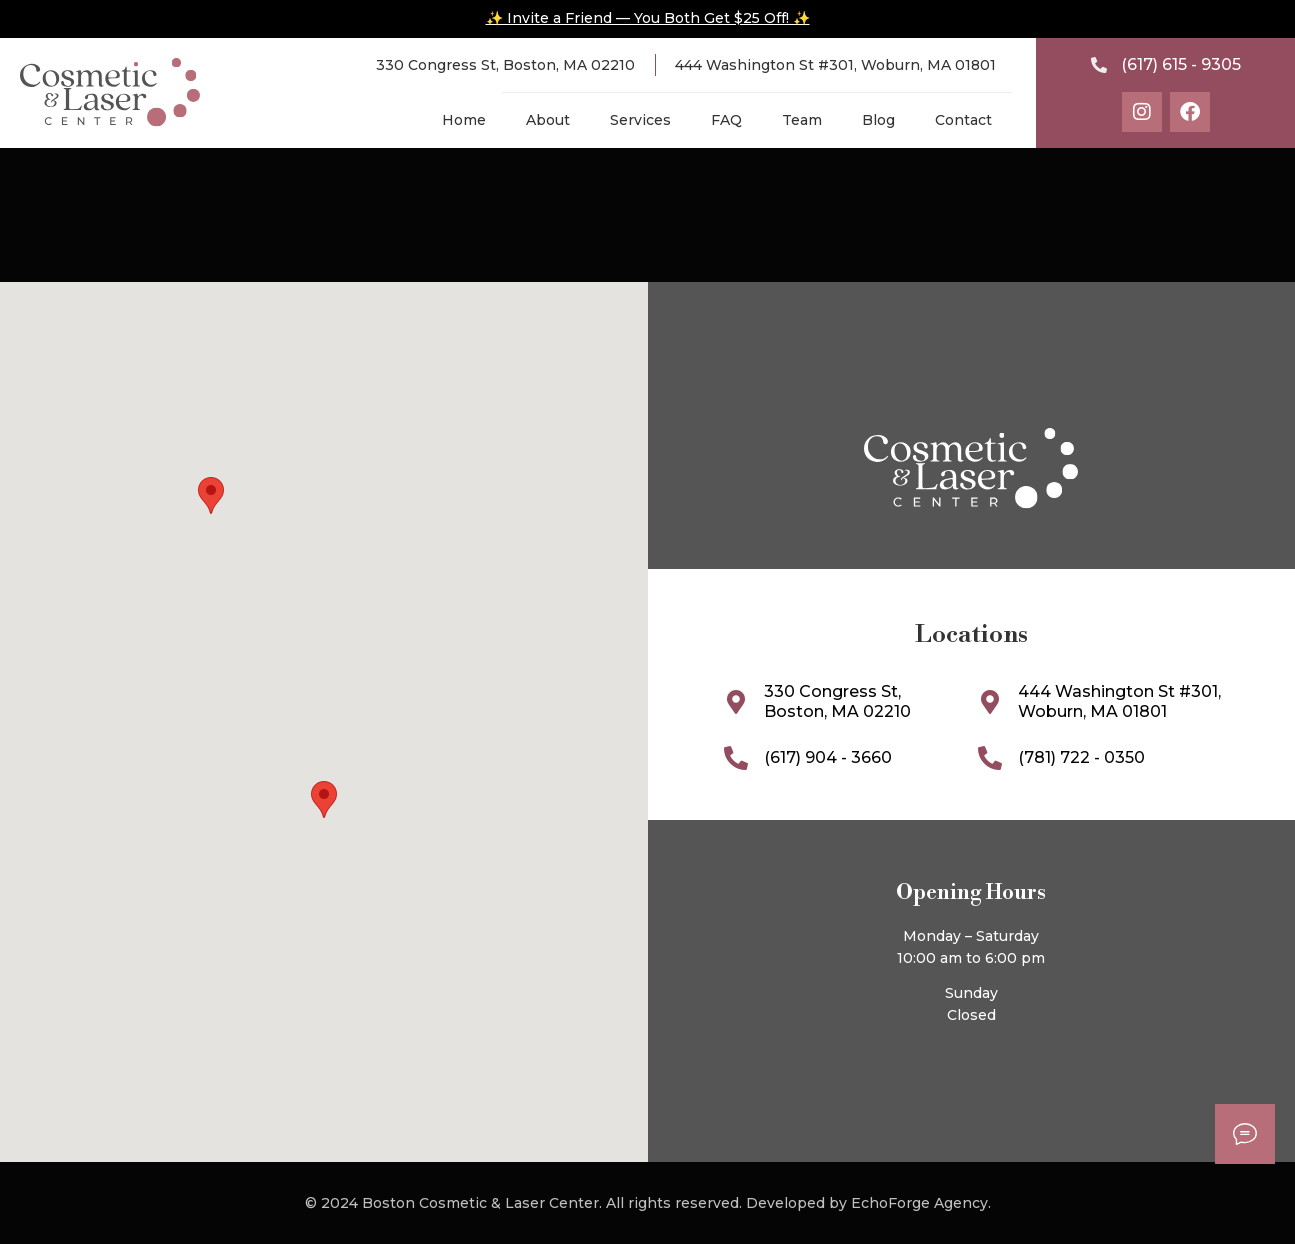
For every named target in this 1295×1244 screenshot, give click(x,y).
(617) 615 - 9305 (1181, 64)
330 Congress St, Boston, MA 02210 (505, 65)
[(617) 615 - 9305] (1099, 65)
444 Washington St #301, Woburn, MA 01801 (835, 65)
